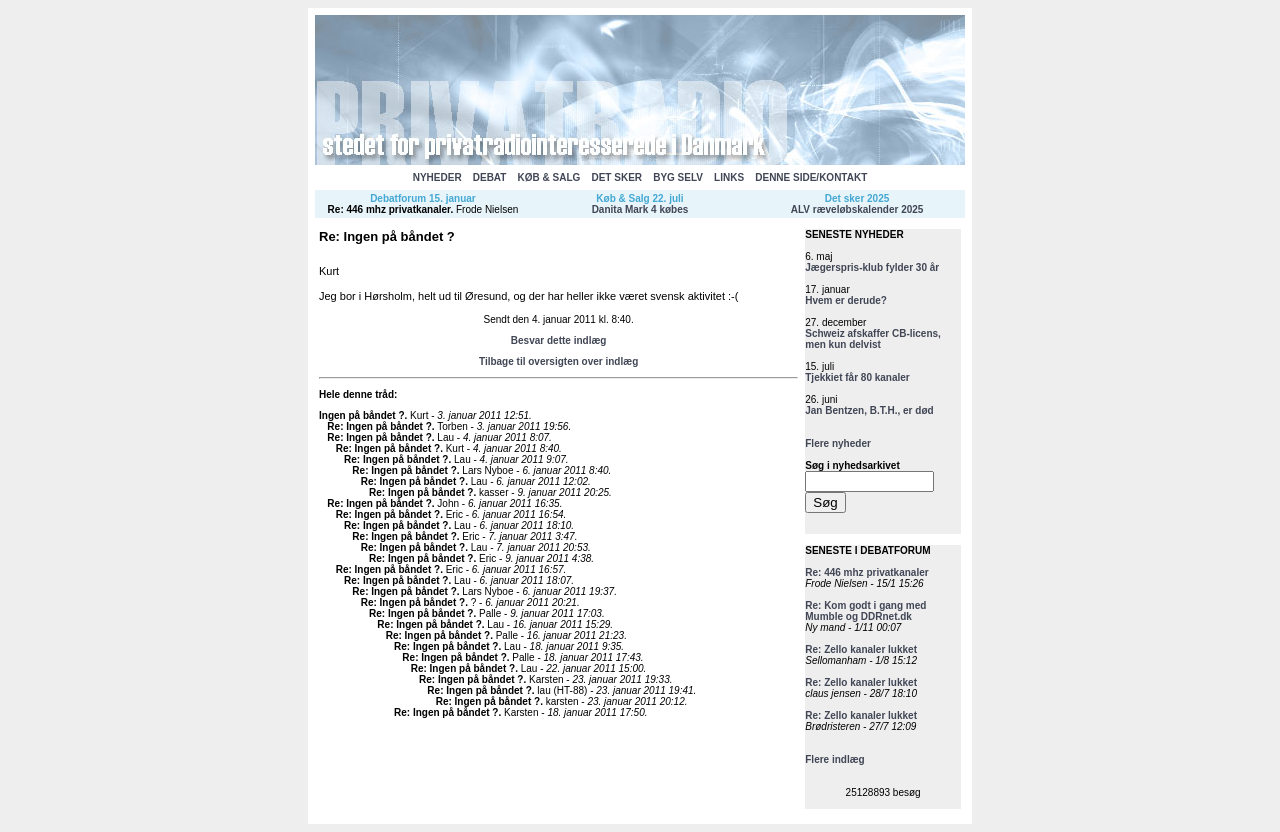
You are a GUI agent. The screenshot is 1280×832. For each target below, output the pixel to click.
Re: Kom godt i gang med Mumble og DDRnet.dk (865, 611)
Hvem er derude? (846, 300)
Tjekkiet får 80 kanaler (857, 377)
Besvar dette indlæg (559, 340)
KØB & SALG (549, 177)
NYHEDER (437, 177)
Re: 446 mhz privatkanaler (389, 209)
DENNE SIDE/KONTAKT (811, 177)
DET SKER (616, 177)
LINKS (729, 177)
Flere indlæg (834, 759)
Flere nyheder (838, 443)
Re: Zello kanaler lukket (861, 649)
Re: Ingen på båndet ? (379, 426)
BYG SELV (678, 177)
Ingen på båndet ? (362, 415)
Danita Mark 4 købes (640, 209)
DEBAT (490, 177)
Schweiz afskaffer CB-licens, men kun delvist (873, 339)
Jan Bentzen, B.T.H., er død (869, 410)
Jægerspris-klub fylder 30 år (872, 267)
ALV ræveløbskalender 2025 (857, 209)
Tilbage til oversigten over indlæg (558, 361)
